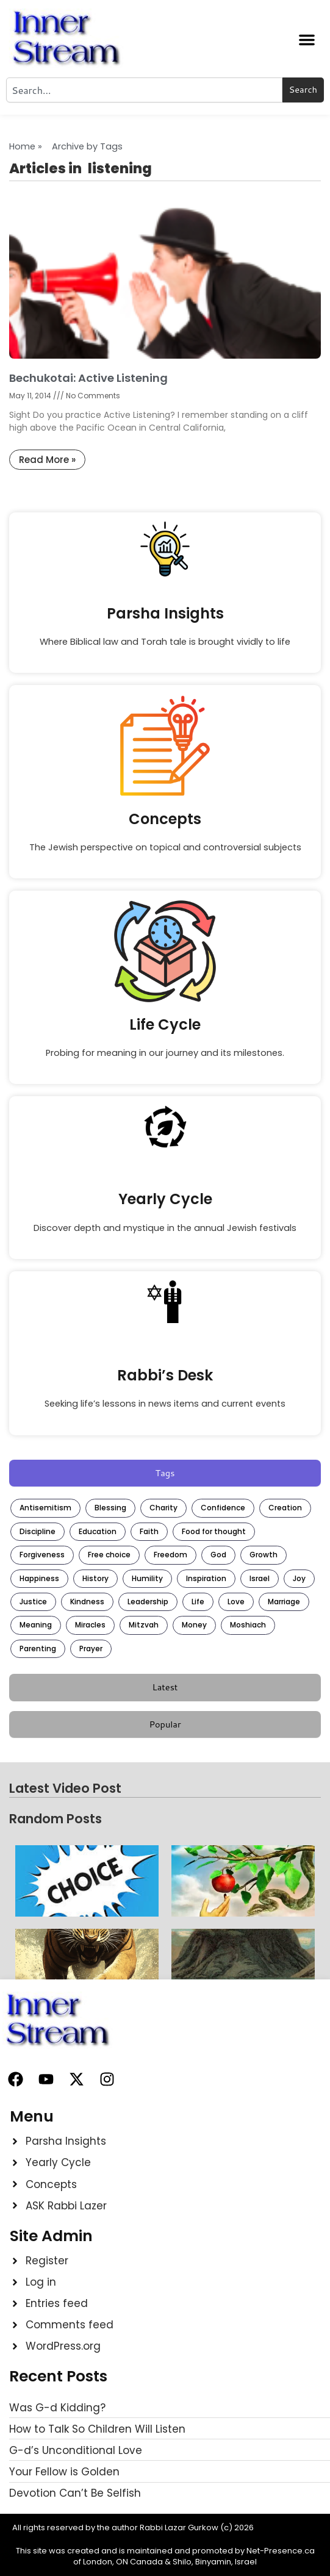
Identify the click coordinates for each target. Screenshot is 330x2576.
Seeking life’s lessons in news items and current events (165, 1403)
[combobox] (144, 89)
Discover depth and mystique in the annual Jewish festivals (165, 1228)
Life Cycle (165, 1024)
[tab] (165, 1473)
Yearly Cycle (165, 1199)
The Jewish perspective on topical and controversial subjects (165, 847)
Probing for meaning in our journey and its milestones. (165, 1053)
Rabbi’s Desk (165, 1375)
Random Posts (55, 1819)
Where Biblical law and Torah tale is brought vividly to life (165, 642)
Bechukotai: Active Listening (88, 378)
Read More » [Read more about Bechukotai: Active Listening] (47, 459)
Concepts (165, 819)
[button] (307, 39)
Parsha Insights (165, 613)
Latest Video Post (65, 1788)
